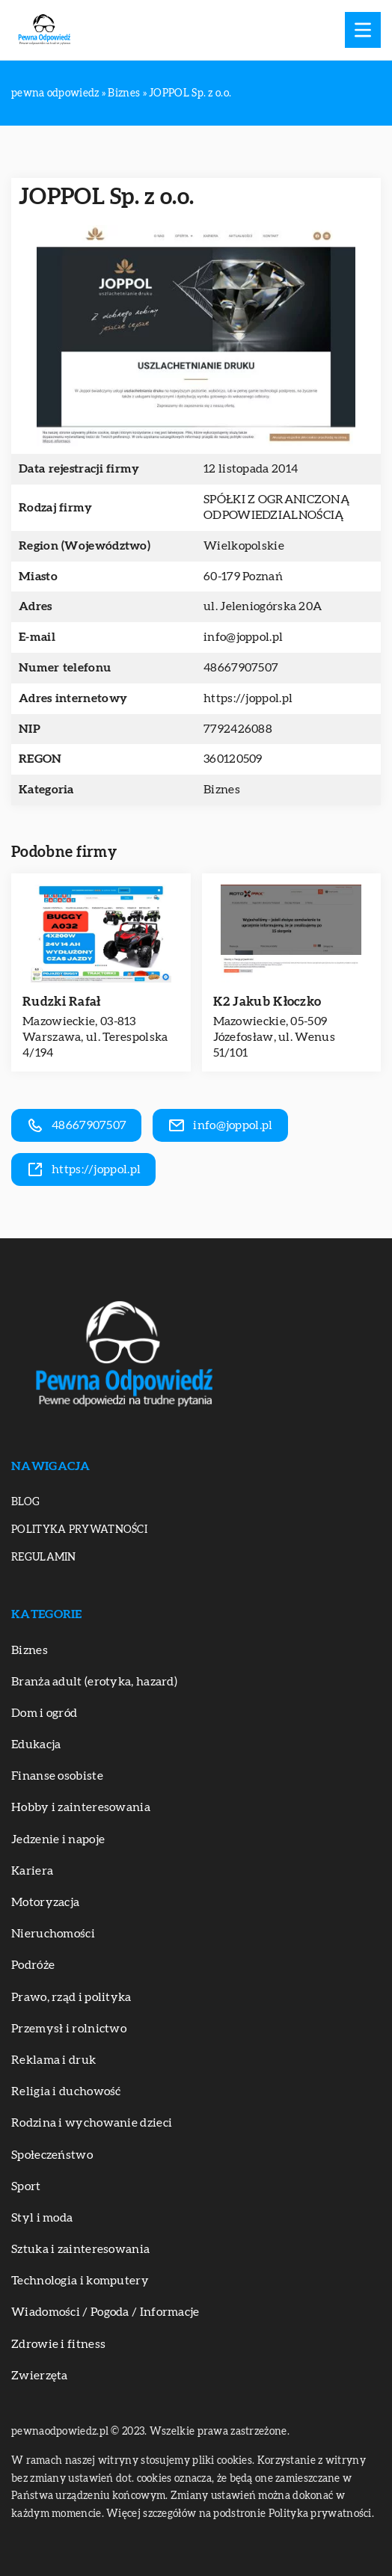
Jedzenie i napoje (58, 1839)
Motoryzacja (45, 1902)
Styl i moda (42, 2218)
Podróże (33, 1965)
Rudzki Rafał (61, 1001)
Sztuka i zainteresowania (80, 2249)
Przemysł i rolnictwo (68, 2029)
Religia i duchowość (66, 2091)
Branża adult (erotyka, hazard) (94, 1682)
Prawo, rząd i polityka (71, 1997)
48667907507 (240, 668)
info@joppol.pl (243, 637)
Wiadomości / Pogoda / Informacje (105, 2312)
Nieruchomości (53, 1934)
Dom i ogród (44, 1713)
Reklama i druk (53, 2060)
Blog (25, 1502)
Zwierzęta (39, 2376)
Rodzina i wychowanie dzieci (91, 2123)
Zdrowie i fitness (58, 2344)
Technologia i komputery (80, 2281)
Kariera (32, 1871)
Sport (26, 2186)
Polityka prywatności (79, 1530)
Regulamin (43, 1557)
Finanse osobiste (57, 1776)
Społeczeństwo (52, 2155)
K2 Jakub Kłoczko (267, 1001)
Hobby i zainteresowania (80, 1807)
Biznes (221, 790)
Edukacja (36, 1744)
